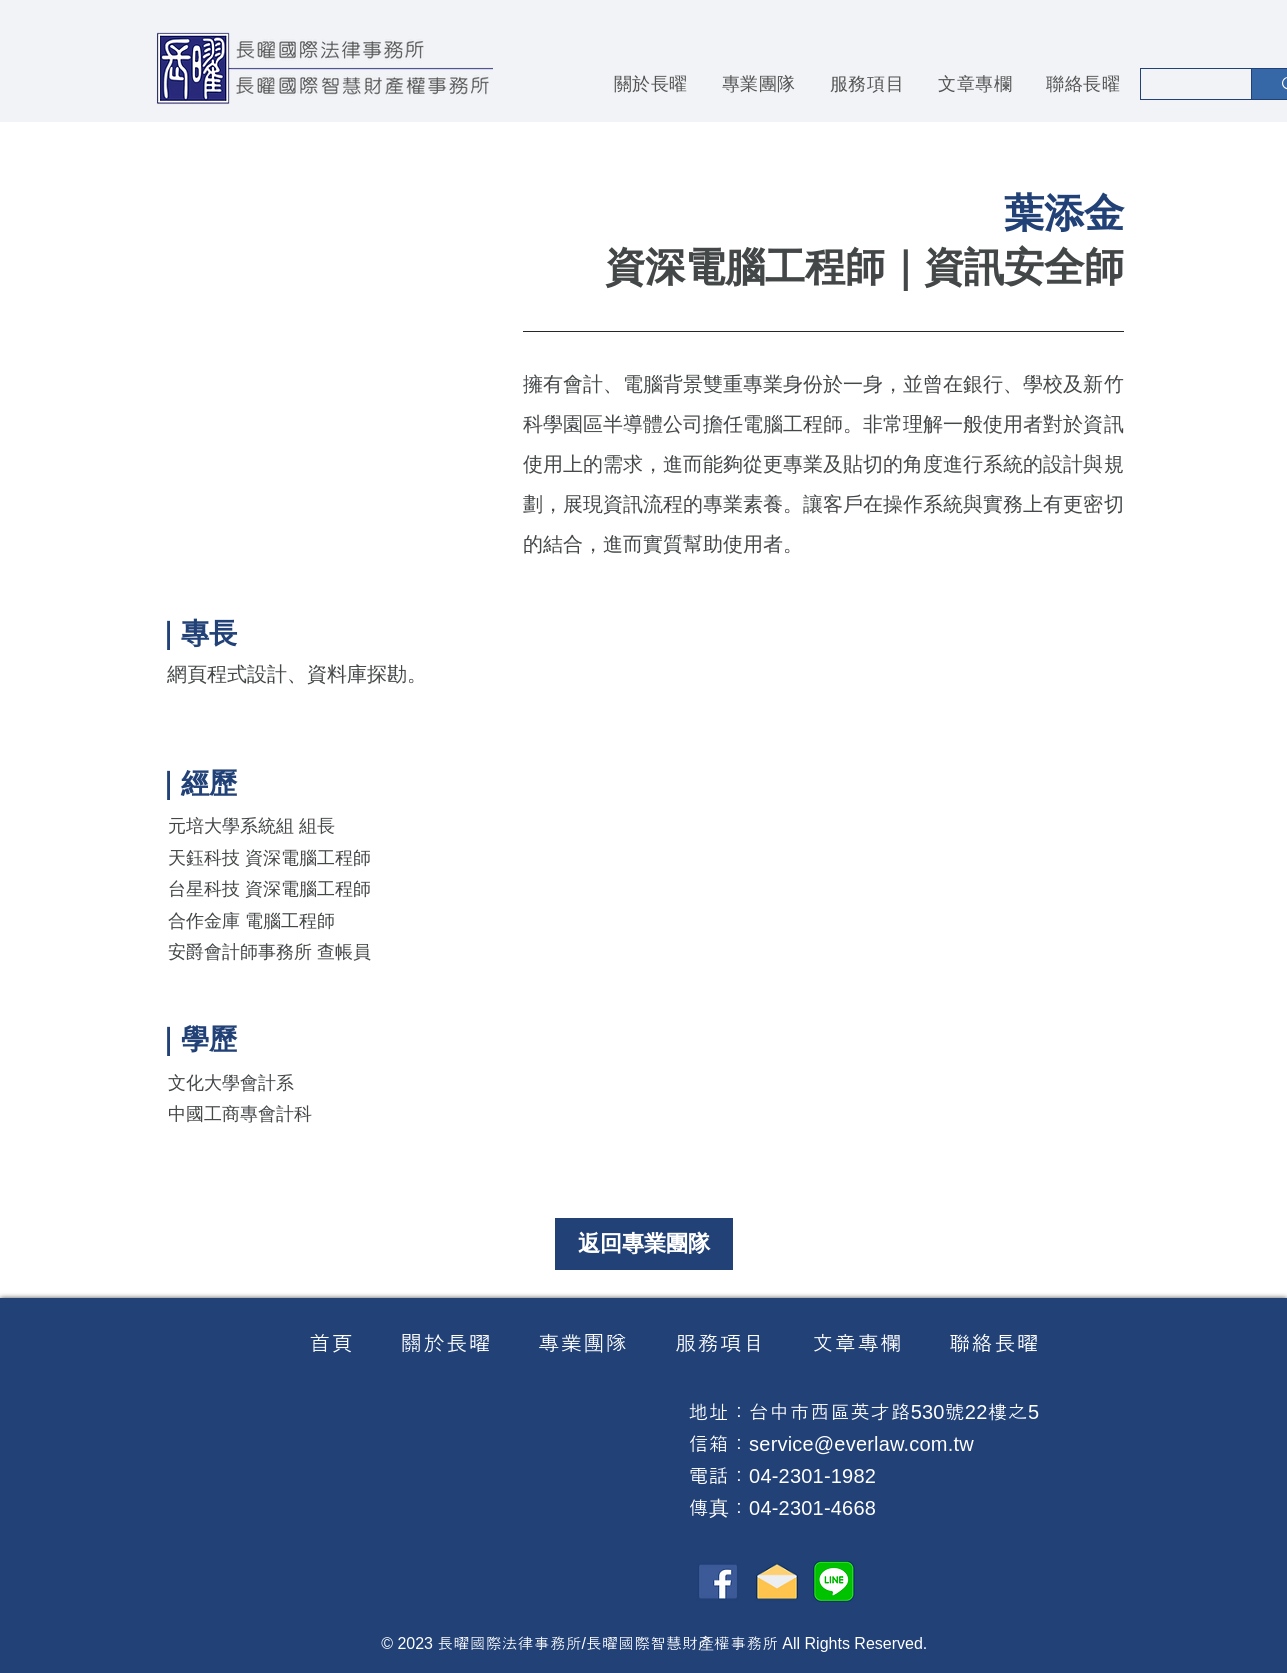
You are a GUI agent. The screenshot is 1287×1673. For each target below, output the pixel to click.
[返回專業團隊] (644, 1244)
